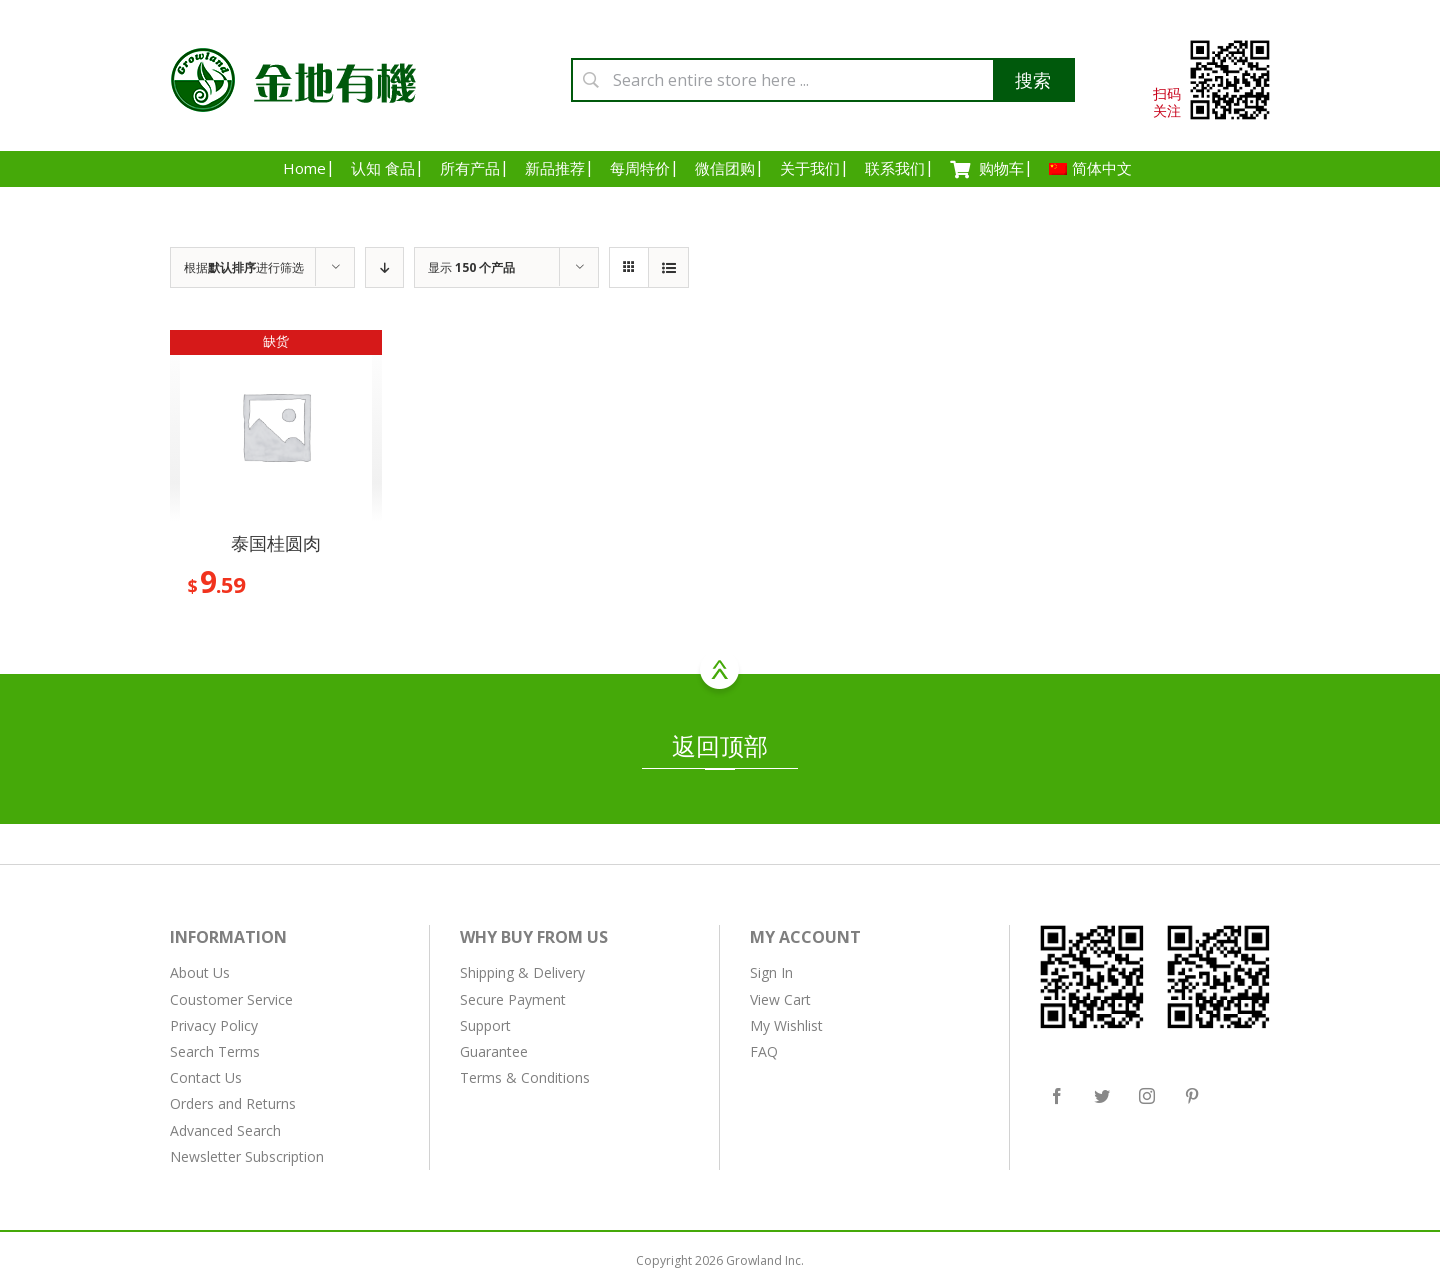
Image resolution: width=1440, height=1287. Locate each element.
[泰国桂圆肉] (276, 426)
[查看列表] (668, 267)
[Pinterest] (1192, 1096)
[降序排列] (384, 267)
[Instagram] (1147, 1096)
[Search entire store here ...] (823, 80)
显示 (471, 267)
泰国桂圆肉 (276, 543)
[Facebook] (1057, 1096)
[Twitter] (1102, 1096)
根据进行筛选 (244, 267)
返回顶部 (720, 748)
